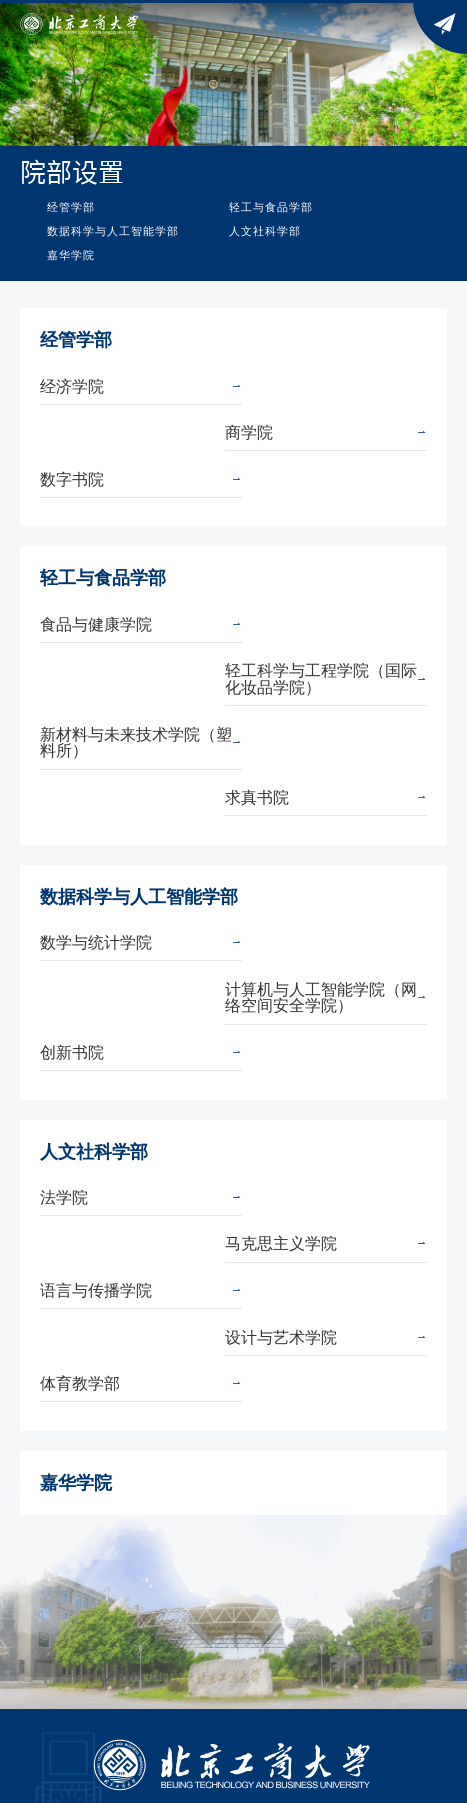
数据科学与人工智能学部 (113, 231)
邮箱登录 (148, 1572)
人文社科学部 (265, 231)
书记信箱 (80, 1521)
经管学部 (71, 207)
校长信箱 (411, 1521)
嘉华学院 (71, 255)
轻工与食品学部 (271, 207)
